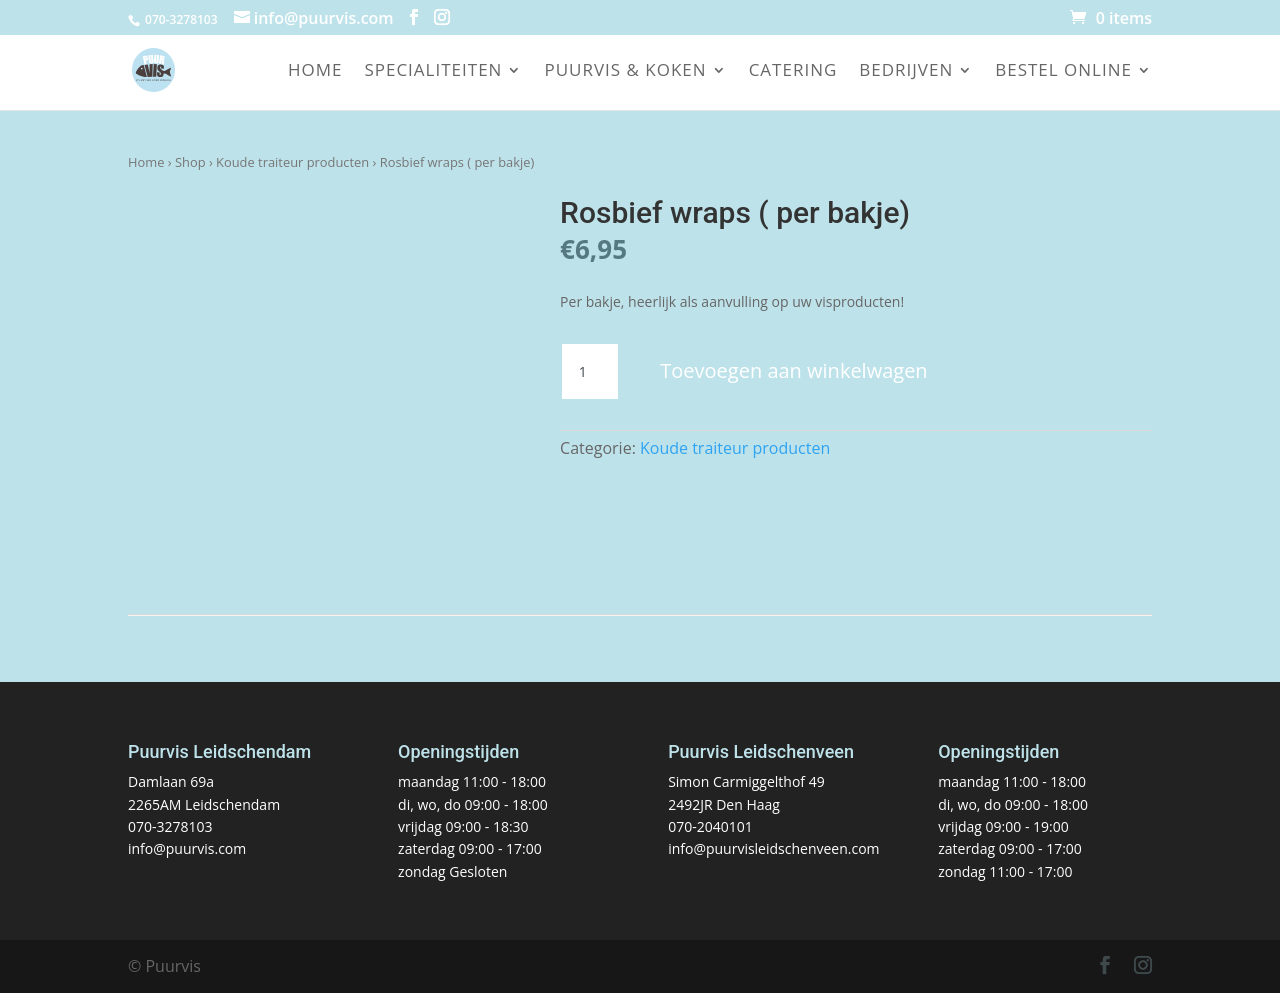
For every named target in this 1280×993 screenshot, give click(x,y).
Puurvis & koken (625, 72)
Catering (793, 72)
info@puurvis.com (187, 848)
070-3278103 (170, 826)
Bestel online (1063, 72)
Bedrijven (906, 72)
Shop (190, 162)
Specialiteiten (433, 72)
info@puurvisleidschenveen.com (773, 848)
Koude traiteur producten (292, 162)
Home (315, 72)
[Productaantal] (590, 372)
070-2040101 (710, 826)
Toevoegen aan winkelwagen (793, 370)
